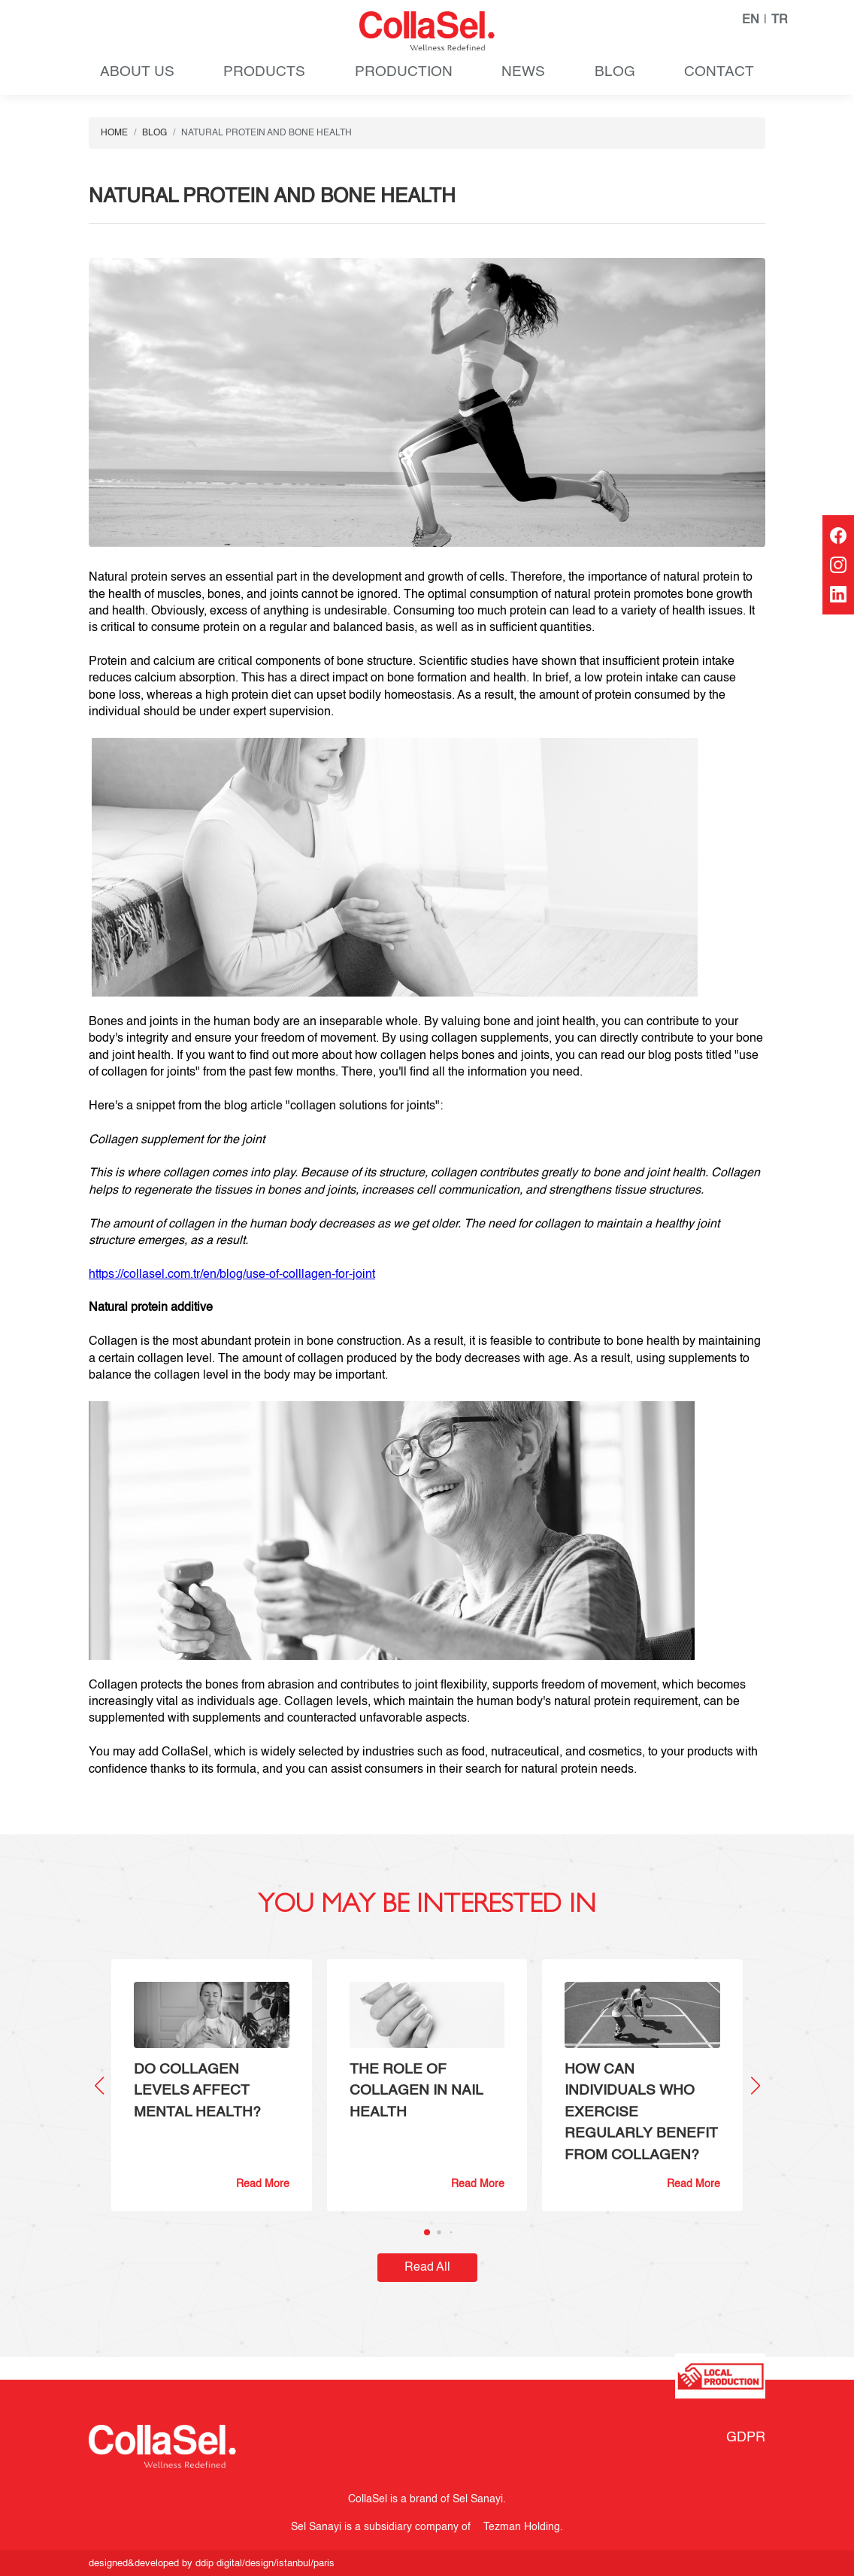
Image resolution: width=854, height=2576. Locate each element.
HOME (114, 133)
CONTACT (719, 72)
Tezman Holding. (520, 2527)
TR (779, 20)
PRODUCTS (264, 72)
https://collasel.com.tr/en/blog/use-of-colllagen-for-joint (232, 1275)
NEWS (523, 72)
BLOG (615, 72)
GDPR (745, 2437)
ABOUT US (137, 72)
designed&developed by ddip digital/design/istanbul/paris (212, 2563)
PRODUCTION (404, 72)
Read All (427, 2268)
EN (750, 20)
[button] (755, 2085)
